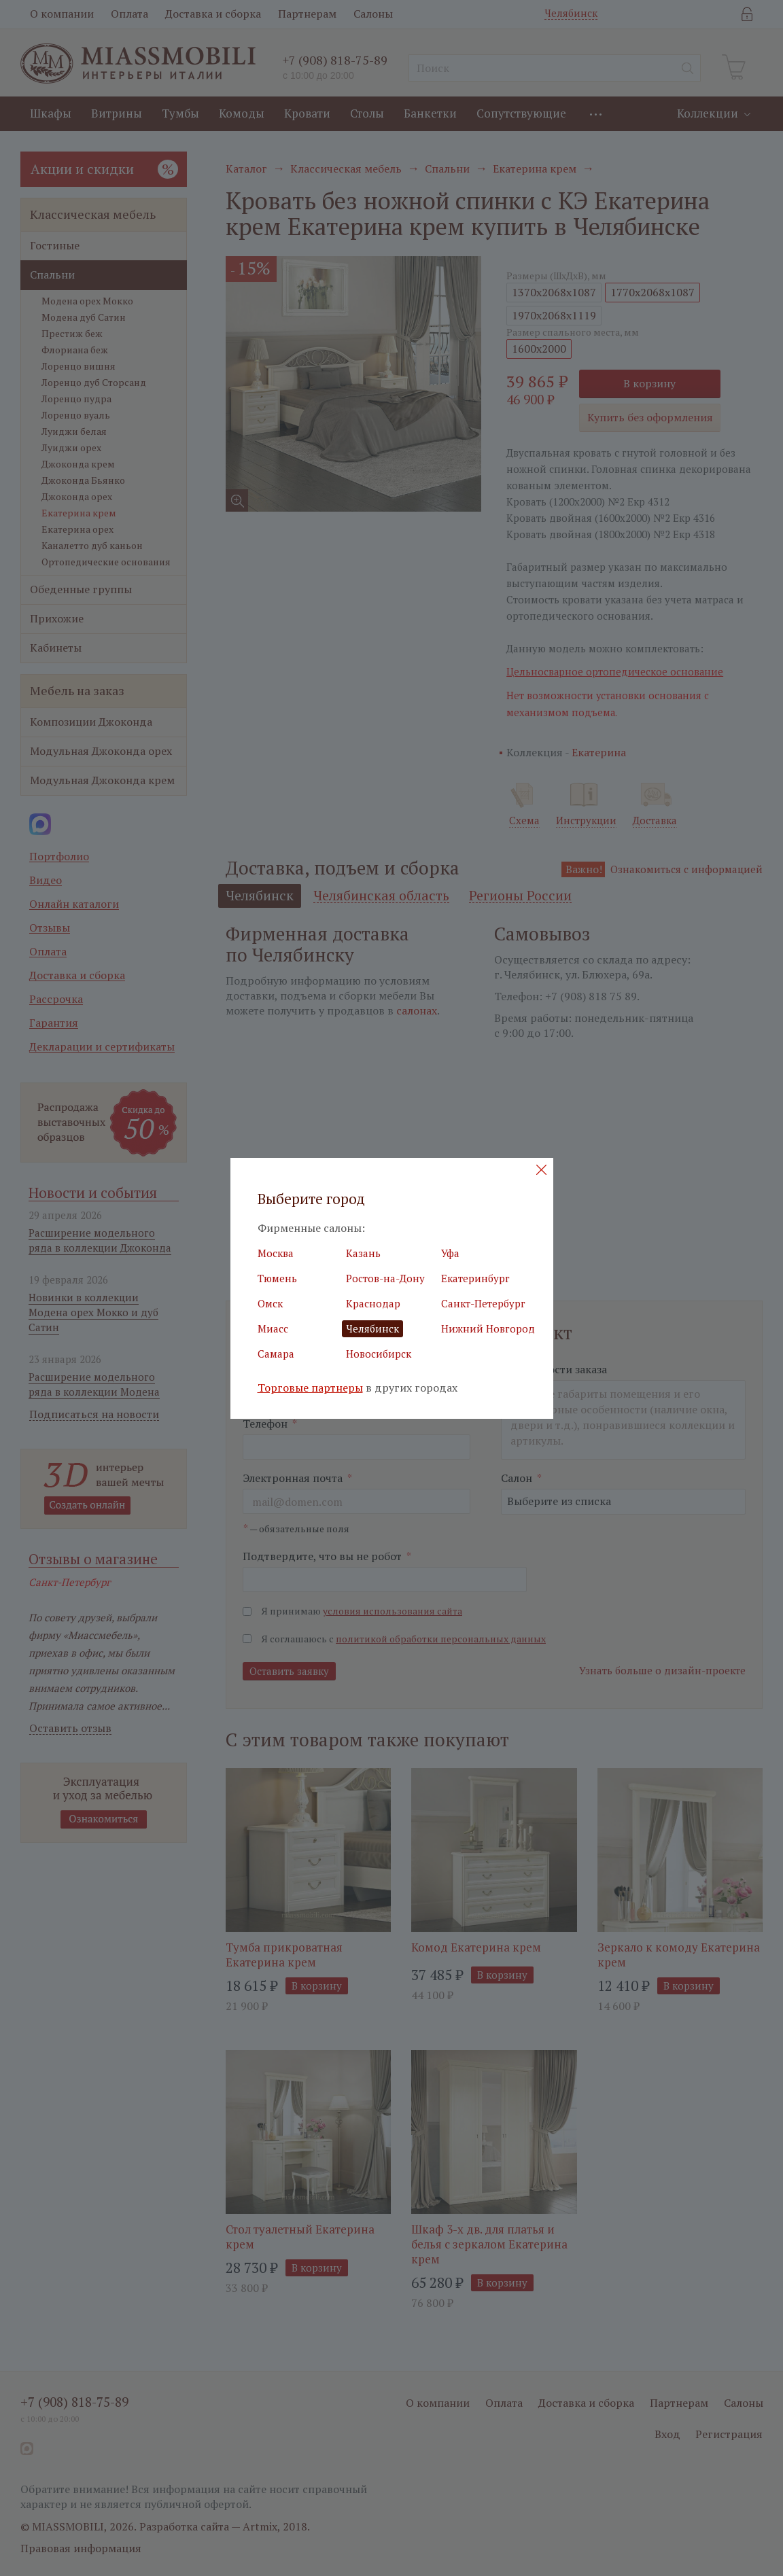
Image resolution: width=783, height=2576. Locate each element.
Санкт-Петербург (483, 1303)
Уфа (450, 1253)
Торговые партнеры (310, 1388)
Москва (276, 1253)
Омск (270, 1303)
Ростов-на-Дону (385, 1278)
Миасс (273, 1328)
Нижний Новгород (488, 1328)
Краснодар (373, 1303)
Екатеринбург (475, 1278)
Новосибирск (378, 1353)
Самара (276, 1353)
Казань (363, 1253)
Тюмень (277, 1278)
